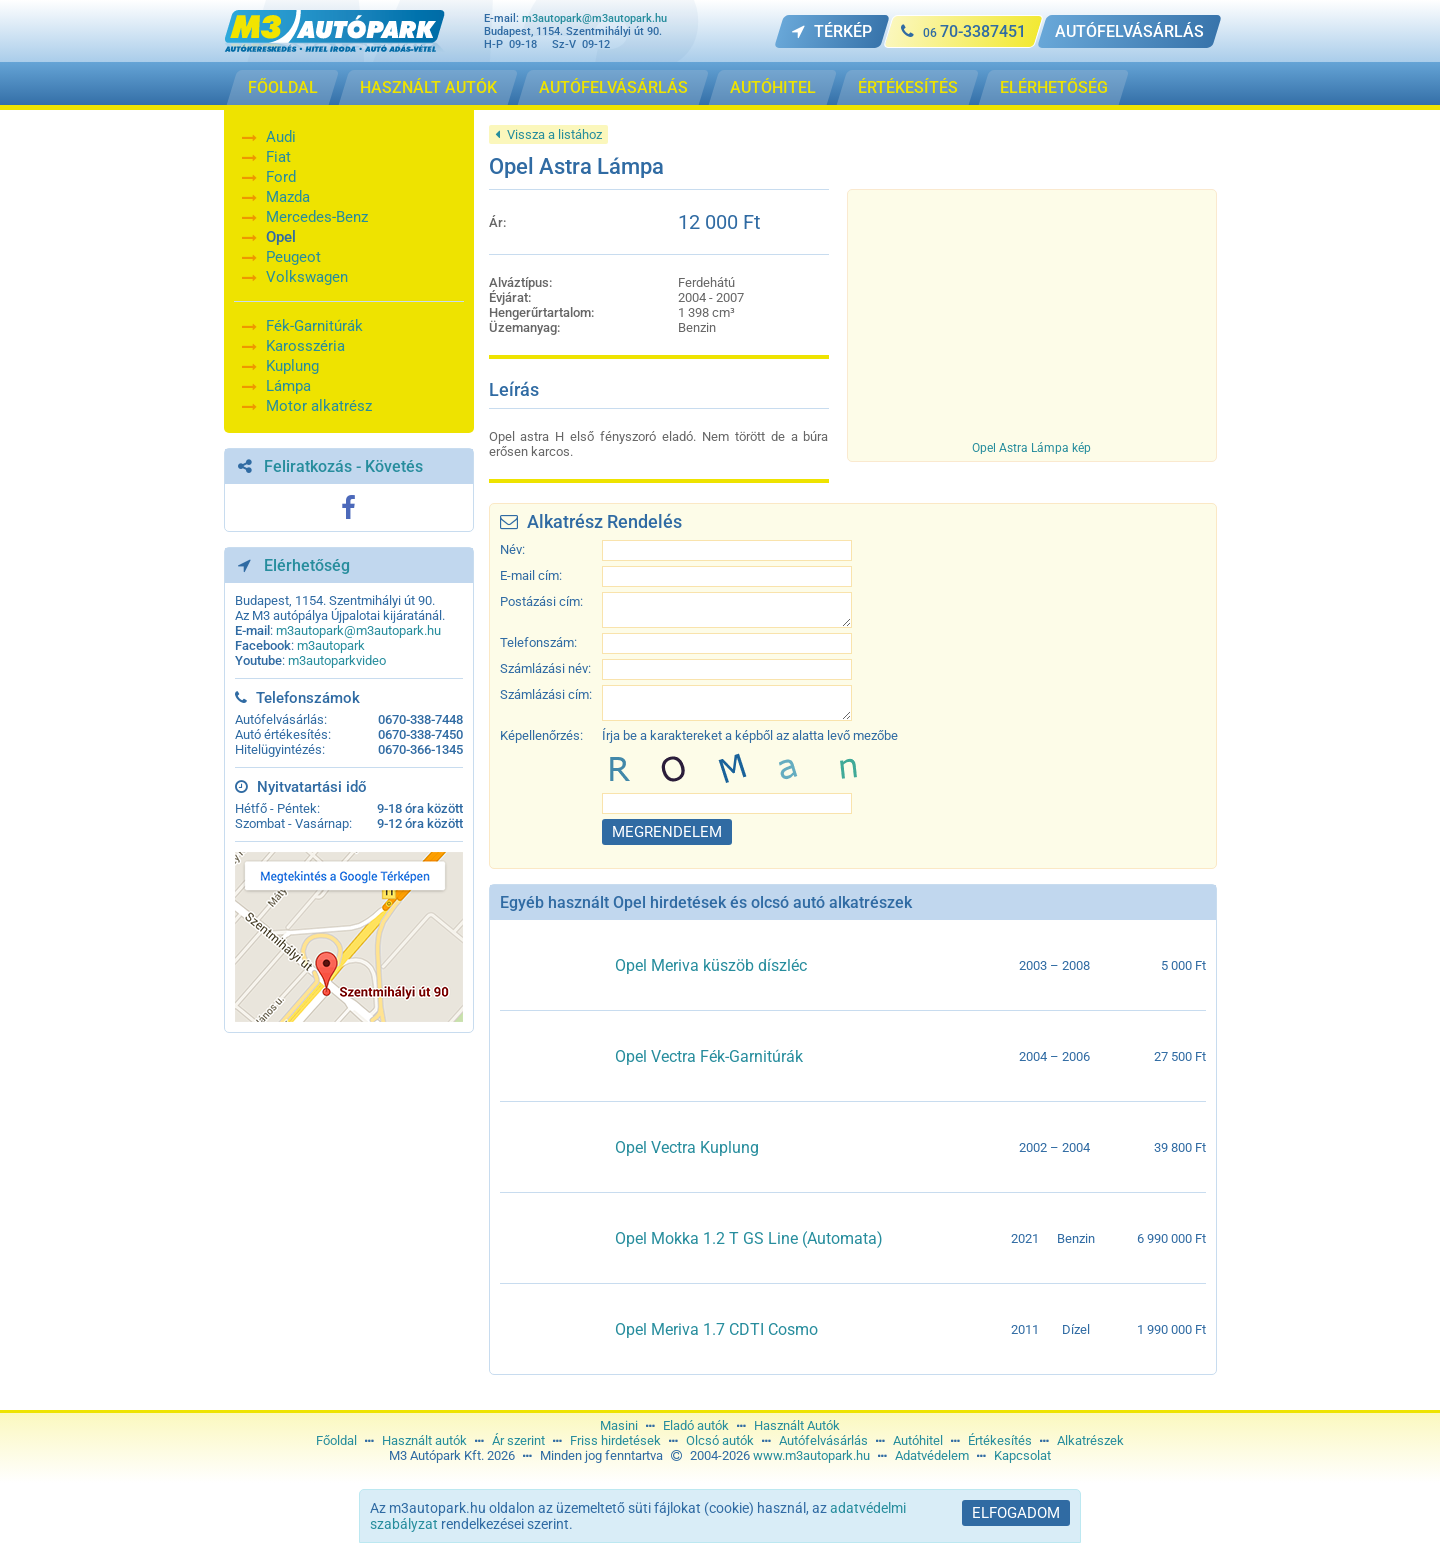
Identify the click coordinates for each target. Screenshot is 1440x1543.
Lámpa (288, 386)
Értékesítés (1000, 1440)
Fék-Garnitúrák (314, 326)
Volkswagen (307, 277)
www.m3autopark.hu (811, 1455)
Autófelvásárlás (823, 1440)
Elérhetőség (307, 565)
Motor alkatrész (319, 406)
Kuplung (292, 366)
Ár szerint (518, 1440)
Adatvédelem (932, 1455)
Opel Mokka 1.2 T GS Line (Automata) (749, 1238)
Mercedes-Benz (317, 217)
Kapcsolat (1022, 1455)
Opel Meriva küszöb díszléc (711, 965)
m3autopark (331, 645)
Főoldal (336, 1440)
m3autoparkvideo (337, 660)
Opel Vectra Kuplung (687, 1147)
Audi (281, 137)
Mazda (288, 197)
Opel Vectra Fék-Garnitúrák (709, 1056)
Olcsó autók (720, 1440)
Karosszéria (305, 346)
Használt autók (424, 1440)
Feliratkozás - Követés (343, 466)
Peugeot (293, 257)
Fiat (278, 157)
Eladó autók (696, 1425)
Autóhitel (918, 1440)
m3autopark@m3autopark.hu (594, 18)
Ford (281, 177)
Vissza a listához (548, 134)
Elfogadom (1016, 1513)
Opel (281, 237)
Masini (619, 1425)
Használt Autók (797, 1425)
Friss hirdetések (615, 1440)
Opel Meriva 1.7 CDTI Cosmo (716, 1329)
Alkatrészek (1090, 1440)
